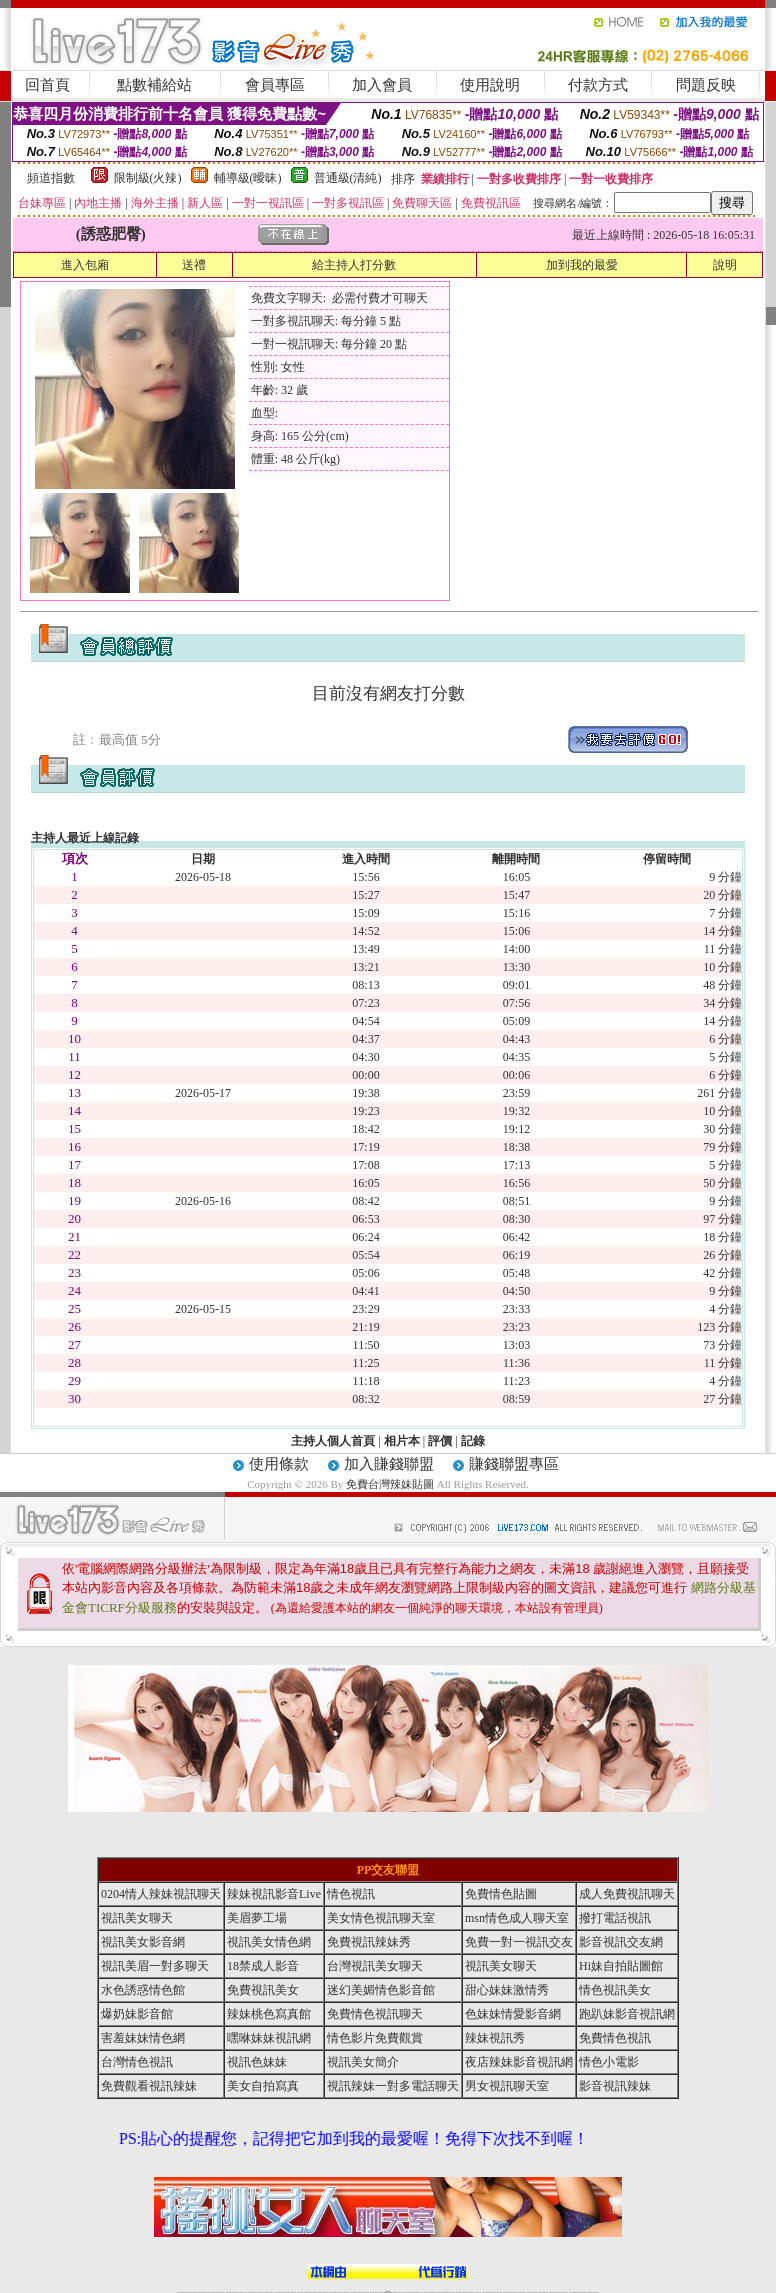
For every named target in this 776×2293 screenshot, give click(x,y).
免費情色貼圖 (501, 1894)
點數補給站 (154, 85)
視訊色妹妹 (257, 2062)
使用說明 (490, 85)
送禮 (194, 265)
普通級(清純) (348, 178)
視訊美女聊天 (137, 1918)
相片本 (402, 1441)
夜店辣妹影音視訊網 (519, 2062)
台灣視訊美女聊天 (375, 1966)
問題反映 (706, 85)
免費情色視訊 (615, 2038)
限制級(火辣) (148, 178)
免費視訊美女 (263, 1990)
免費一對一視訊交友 (519, 1942)
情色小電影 (609, 2062)
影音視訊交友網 (621, 1942)
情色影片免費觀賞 (375, 2038)
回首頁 (47, 85)
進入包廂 (85, 265)
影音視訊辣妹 (615, 2086)
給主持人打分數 (354, 265)
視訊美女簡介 (363, 2062)
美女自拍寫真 (263, 2086)
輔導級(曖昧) (248, 178)
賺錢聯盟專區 (514, 1464)
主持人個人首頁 (333, 1441)
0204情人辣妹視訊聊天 (161, 1894)
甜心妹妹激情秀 (507, 1990)
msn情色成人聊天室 (517, 1918)
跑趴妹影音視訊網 (627, 2014)
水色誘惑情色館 (143, 1990)
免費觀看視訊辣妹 (149, 2086)
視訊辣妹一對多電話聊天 (393, 2086)
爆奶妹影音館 (137, 2014)
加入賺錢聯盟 (389, 1464)
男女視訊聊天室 (507, 2086)
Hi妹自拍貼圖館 (621, 1966)
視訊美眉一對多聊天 (155, 1966)
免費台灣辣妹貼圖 (390, 1484)
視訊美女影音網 (143, 1942)
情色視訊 (351, 1894)
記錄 (473, 1441)
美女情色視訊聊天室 (381, 1918)
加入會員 (382, 85)
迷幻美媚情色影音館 (381, 1990)
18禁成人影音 (263, 1966)
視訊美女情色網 (269, 1942)
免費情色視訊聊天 (375, 2014)
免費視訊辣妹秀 (369, 1942)
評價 (440, 1441)
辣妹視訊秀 (495, 2038)
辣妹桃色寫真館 (269, 2014)
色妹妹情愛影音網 (513, 2014)
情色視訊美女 (615, 1990)
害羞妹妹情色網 (143, 2038)
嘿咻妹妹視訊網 (269, 2038)
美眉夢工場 (257, 1918)
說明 (725, 265)
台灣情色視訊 (137, 2062)
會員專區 (275, 85)
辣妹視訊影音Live (274, 1894)
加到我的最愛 (582, 265)
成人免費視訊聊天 (627, 1894)
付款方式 (598, 85)
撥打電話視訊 (615, 1918)
